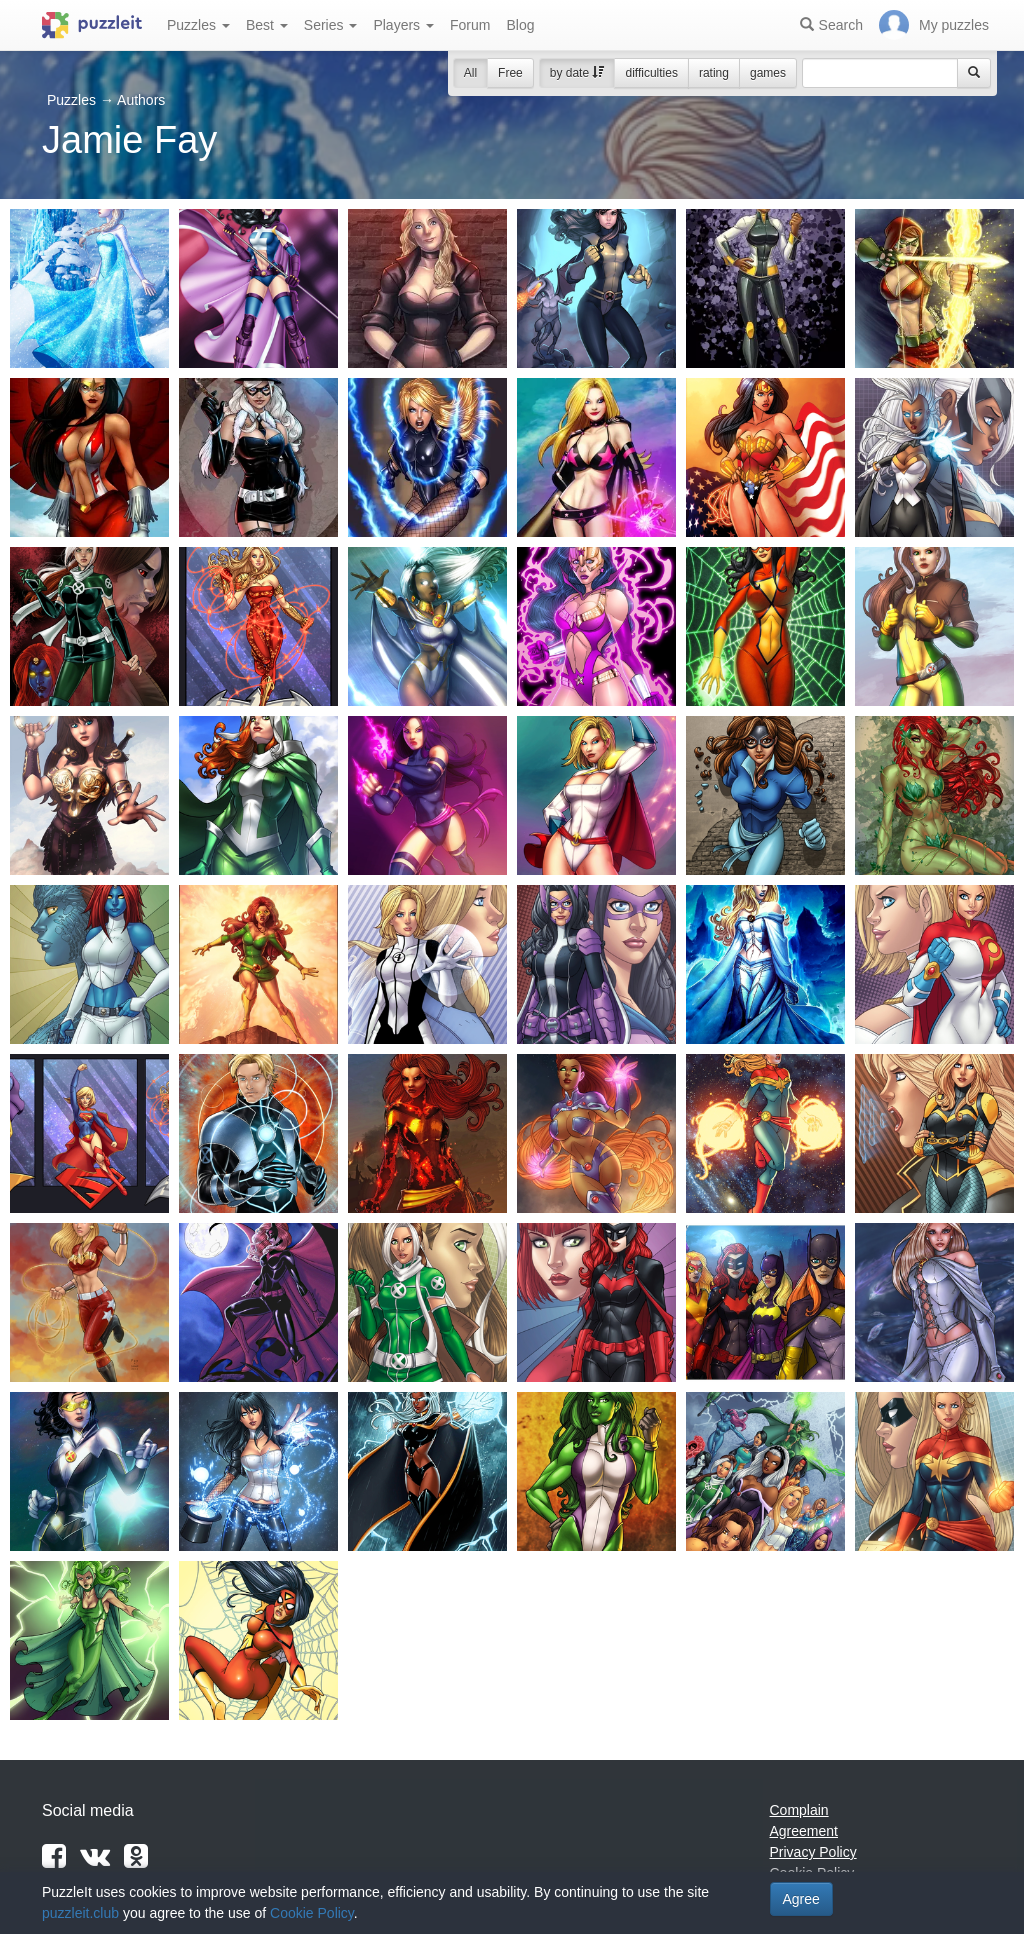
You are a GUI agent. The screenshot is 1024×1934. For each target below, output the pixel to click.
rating (714, 73)
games (768, 73)
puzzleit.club (80, 1913)
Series (331, 25)
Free (510, 73)
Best (267, 25)
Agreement (804, 1831)
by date (577, 73)
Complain (799, 1810)
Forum (470, 25)
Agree (801, 1899)
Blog (520, 25)
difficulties (651, 73)
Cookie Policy (312, 1913)
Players (403, 25)
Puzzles (198, 25)
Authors (141, 100)
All (470, 73)
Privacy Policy (813, 1852)
